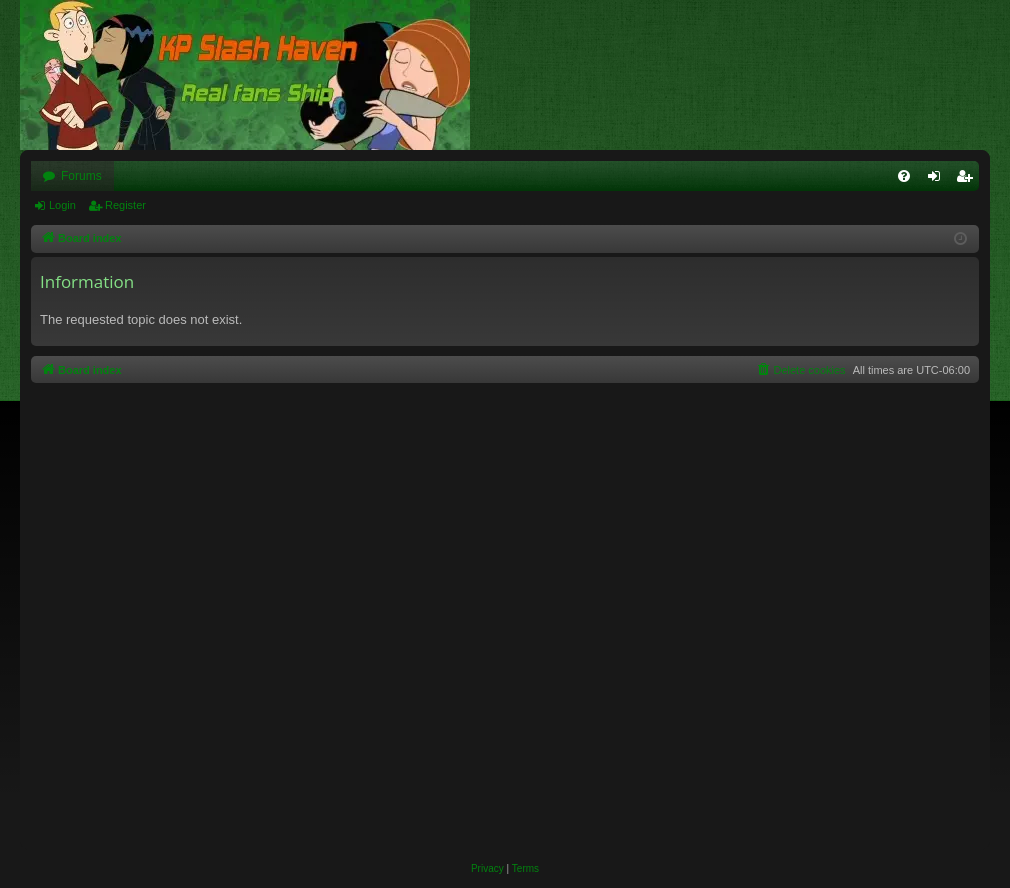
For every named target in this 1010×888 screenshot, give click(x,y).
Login (62, 205)
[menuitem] (904, 176)
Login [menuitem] (938, 180)
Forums (81, 176)
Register (125, 205)
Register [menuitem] (968, 180)
